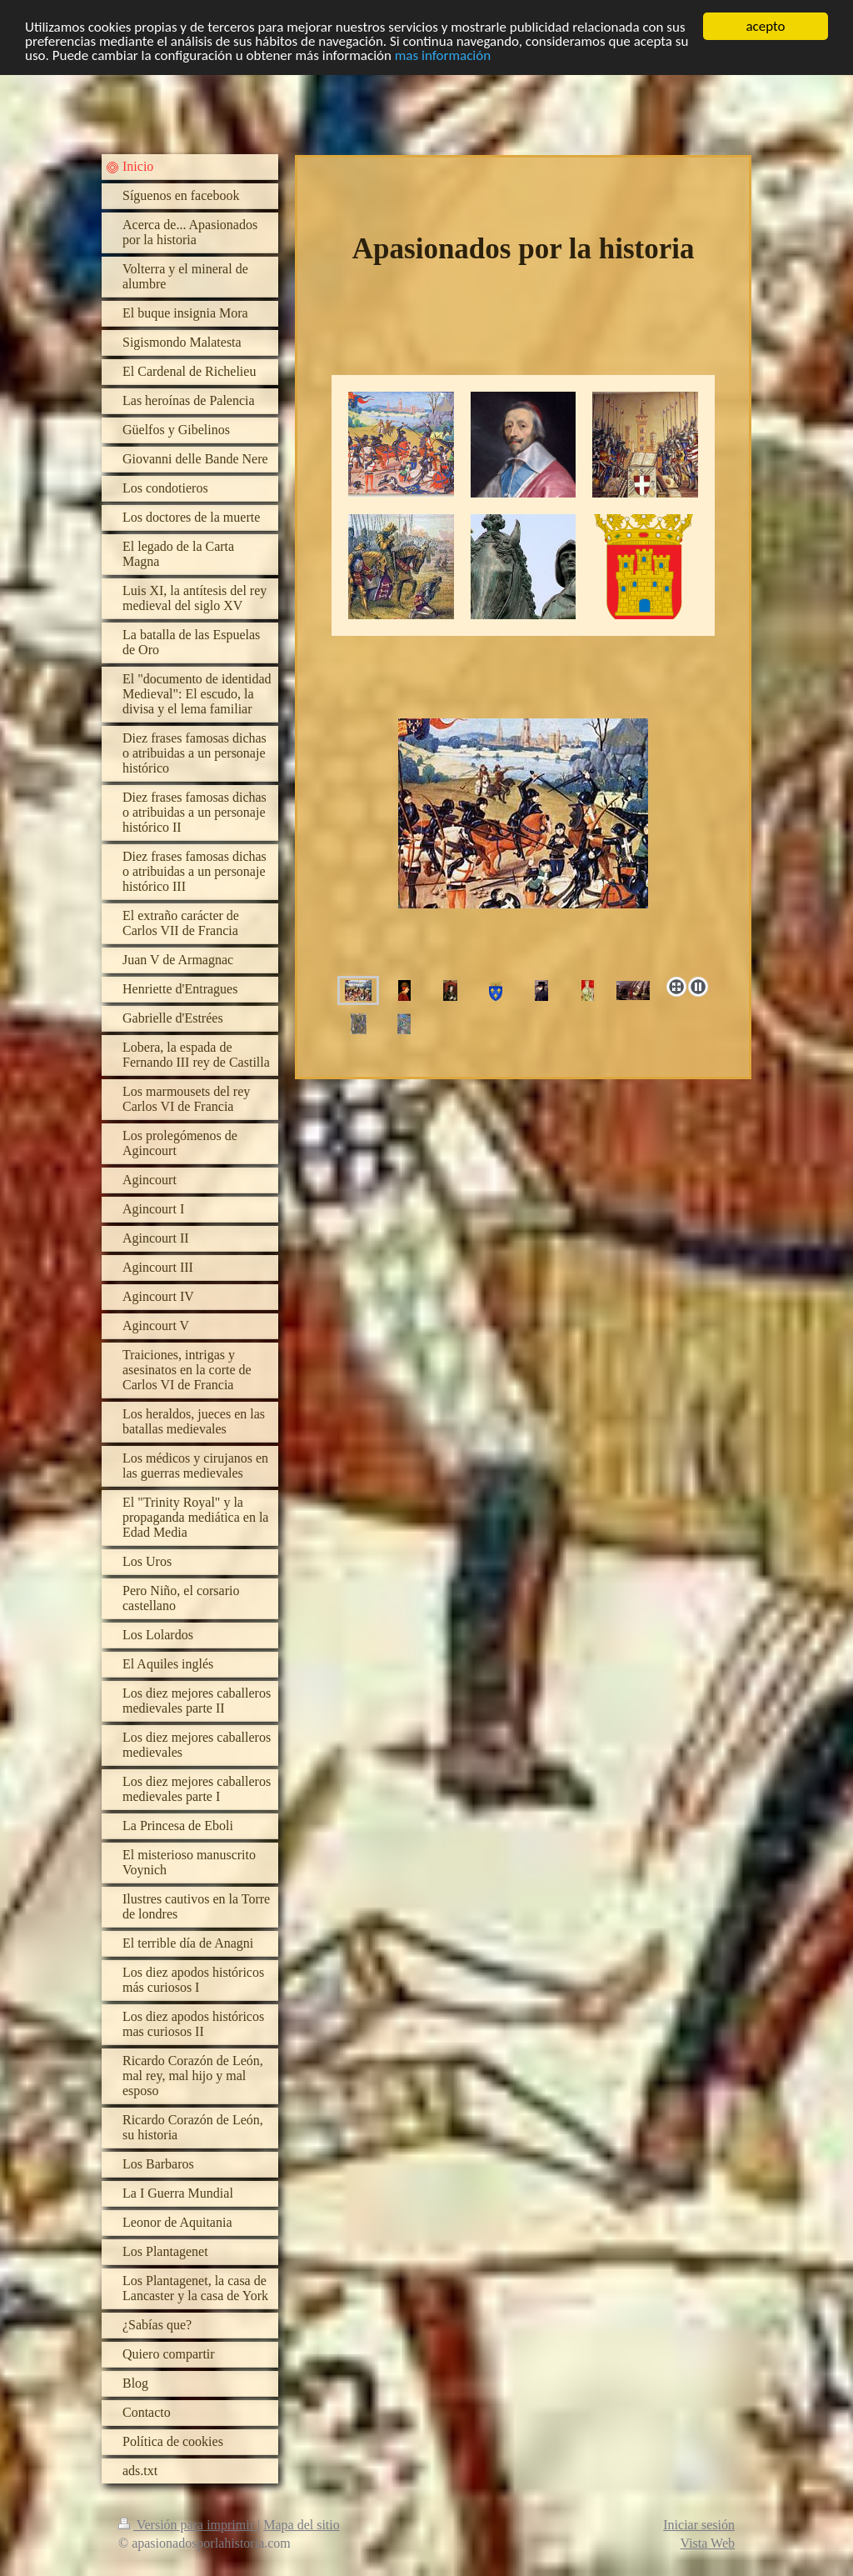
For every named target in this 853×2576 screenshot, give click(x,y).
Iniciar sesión (699, 2525)
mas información (443, 54)
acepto (765, 26)
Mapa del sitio (301, 2525)
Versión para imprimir (187, 2525)
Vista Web (708, 2543)
